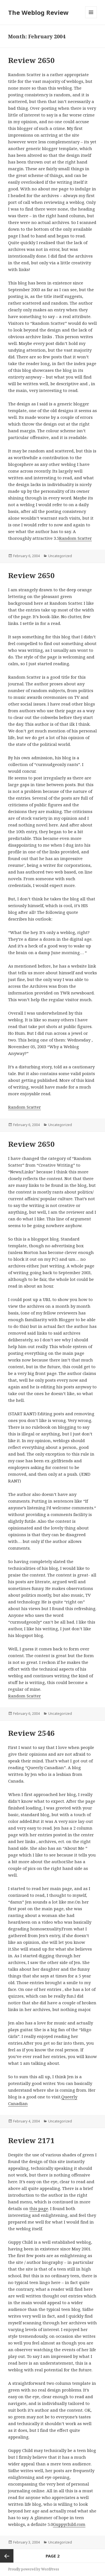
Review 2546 (31, 1733)
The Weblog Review (38, 12)
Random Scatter (75, 538)
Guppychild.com (69, 2524)
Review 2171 (31, 2140)
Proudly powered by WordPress (33, 2569)
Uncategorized (60, 555)
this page (38, 2208)
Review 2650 (31, 60)
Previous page (6, 2556)
